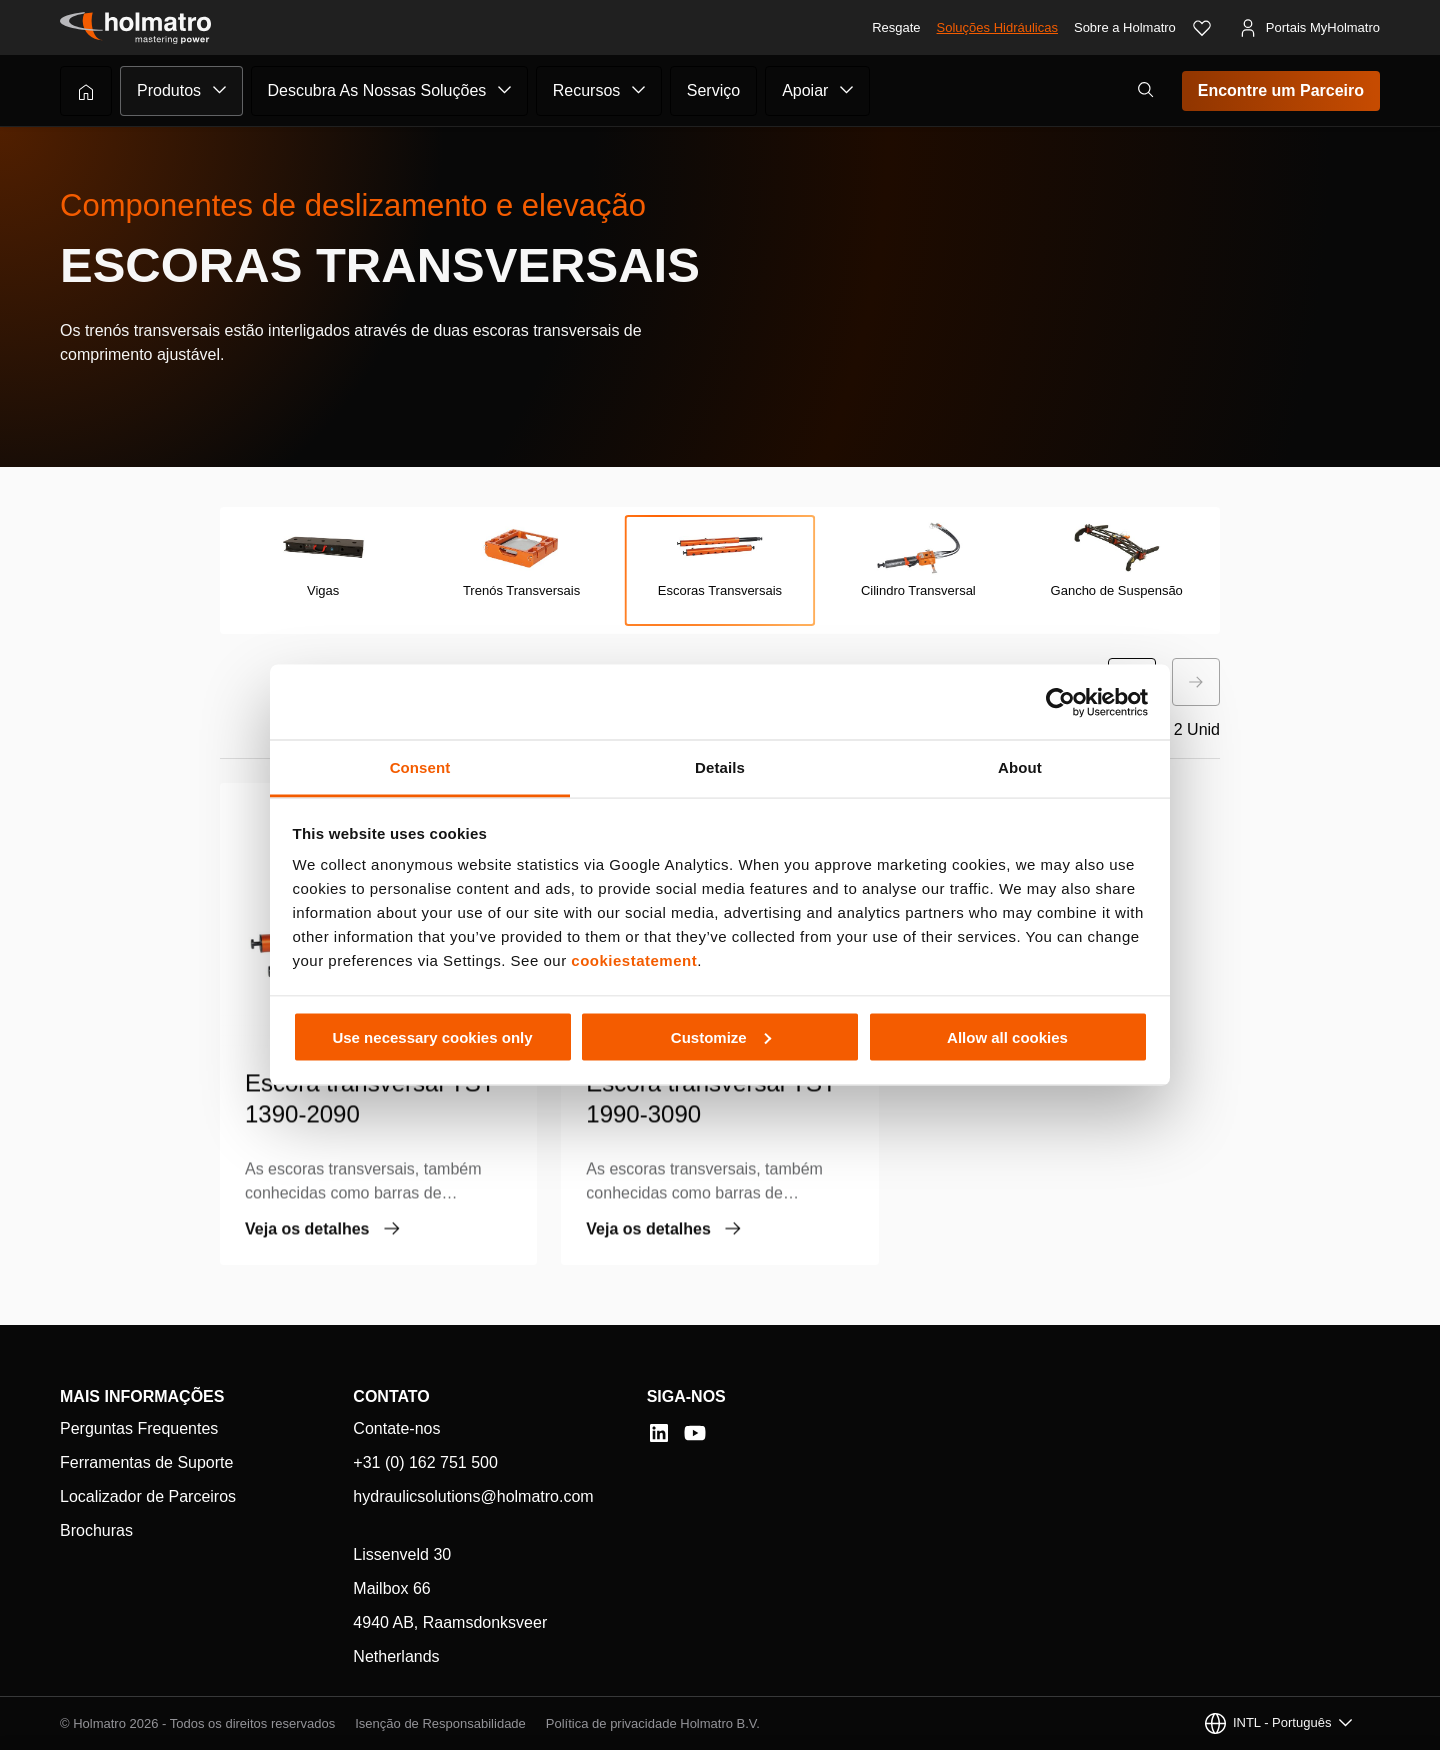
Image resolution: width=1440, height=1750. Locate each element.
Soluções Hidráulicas (997, 27)
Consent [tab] (420, 767)
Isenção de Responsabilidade (440, 1723)
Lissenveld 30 (402, 1554)
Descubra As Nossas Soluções (377, 90)
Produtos (169, 90)
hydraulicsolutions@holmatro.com (473, 1496)
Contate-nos (396, 1428)
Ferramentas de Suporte (146, 1462)
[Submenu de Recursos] (639, 90)
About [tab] (1020, 767)
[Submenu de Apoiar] (847, 90)
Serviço (713, 90)
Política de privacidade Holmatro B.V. (653, 1723)
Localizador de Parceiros (148, 1496)
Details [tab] (720, 767)
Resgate (896, 27)
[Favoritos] (1202, 28)
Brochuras (96, 1530)
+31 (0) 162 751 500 (425, 1462)
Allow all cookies (1007, 1036)
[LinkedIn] (659, 1433)
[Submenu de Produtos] (220, 90)
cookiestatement (634, 960)
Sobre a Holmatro (1125, 27)
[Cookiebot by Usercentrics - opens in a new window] (1060, 702)
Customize (721, 1036)
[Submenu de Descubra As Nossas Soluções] (505, 90)
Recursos (587, 90)
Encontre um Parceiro (1281, 90)
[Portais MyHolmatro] (1309, 28)
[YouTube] (695, 1433)
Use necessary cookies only (432, 1036)
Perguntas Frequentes (139, 1428)
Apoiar (805, 90)
